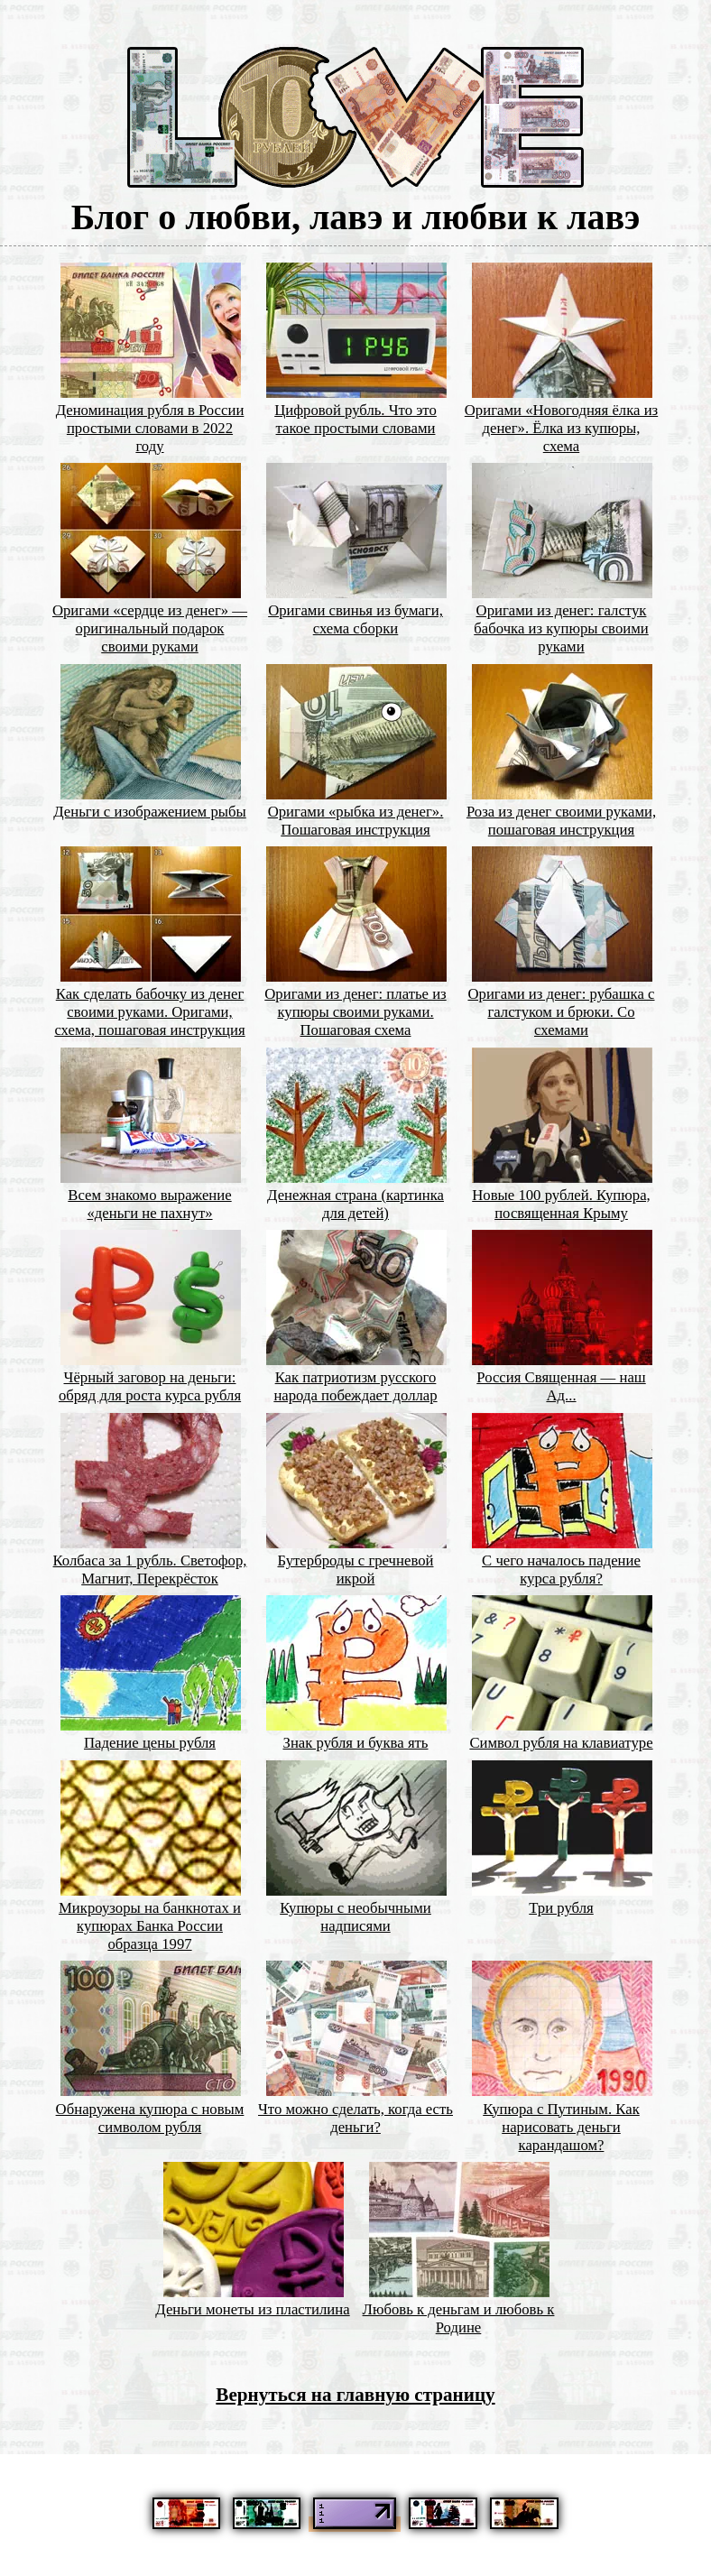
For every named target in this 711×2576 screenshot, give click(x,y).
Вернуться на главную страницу (355, 2394)
